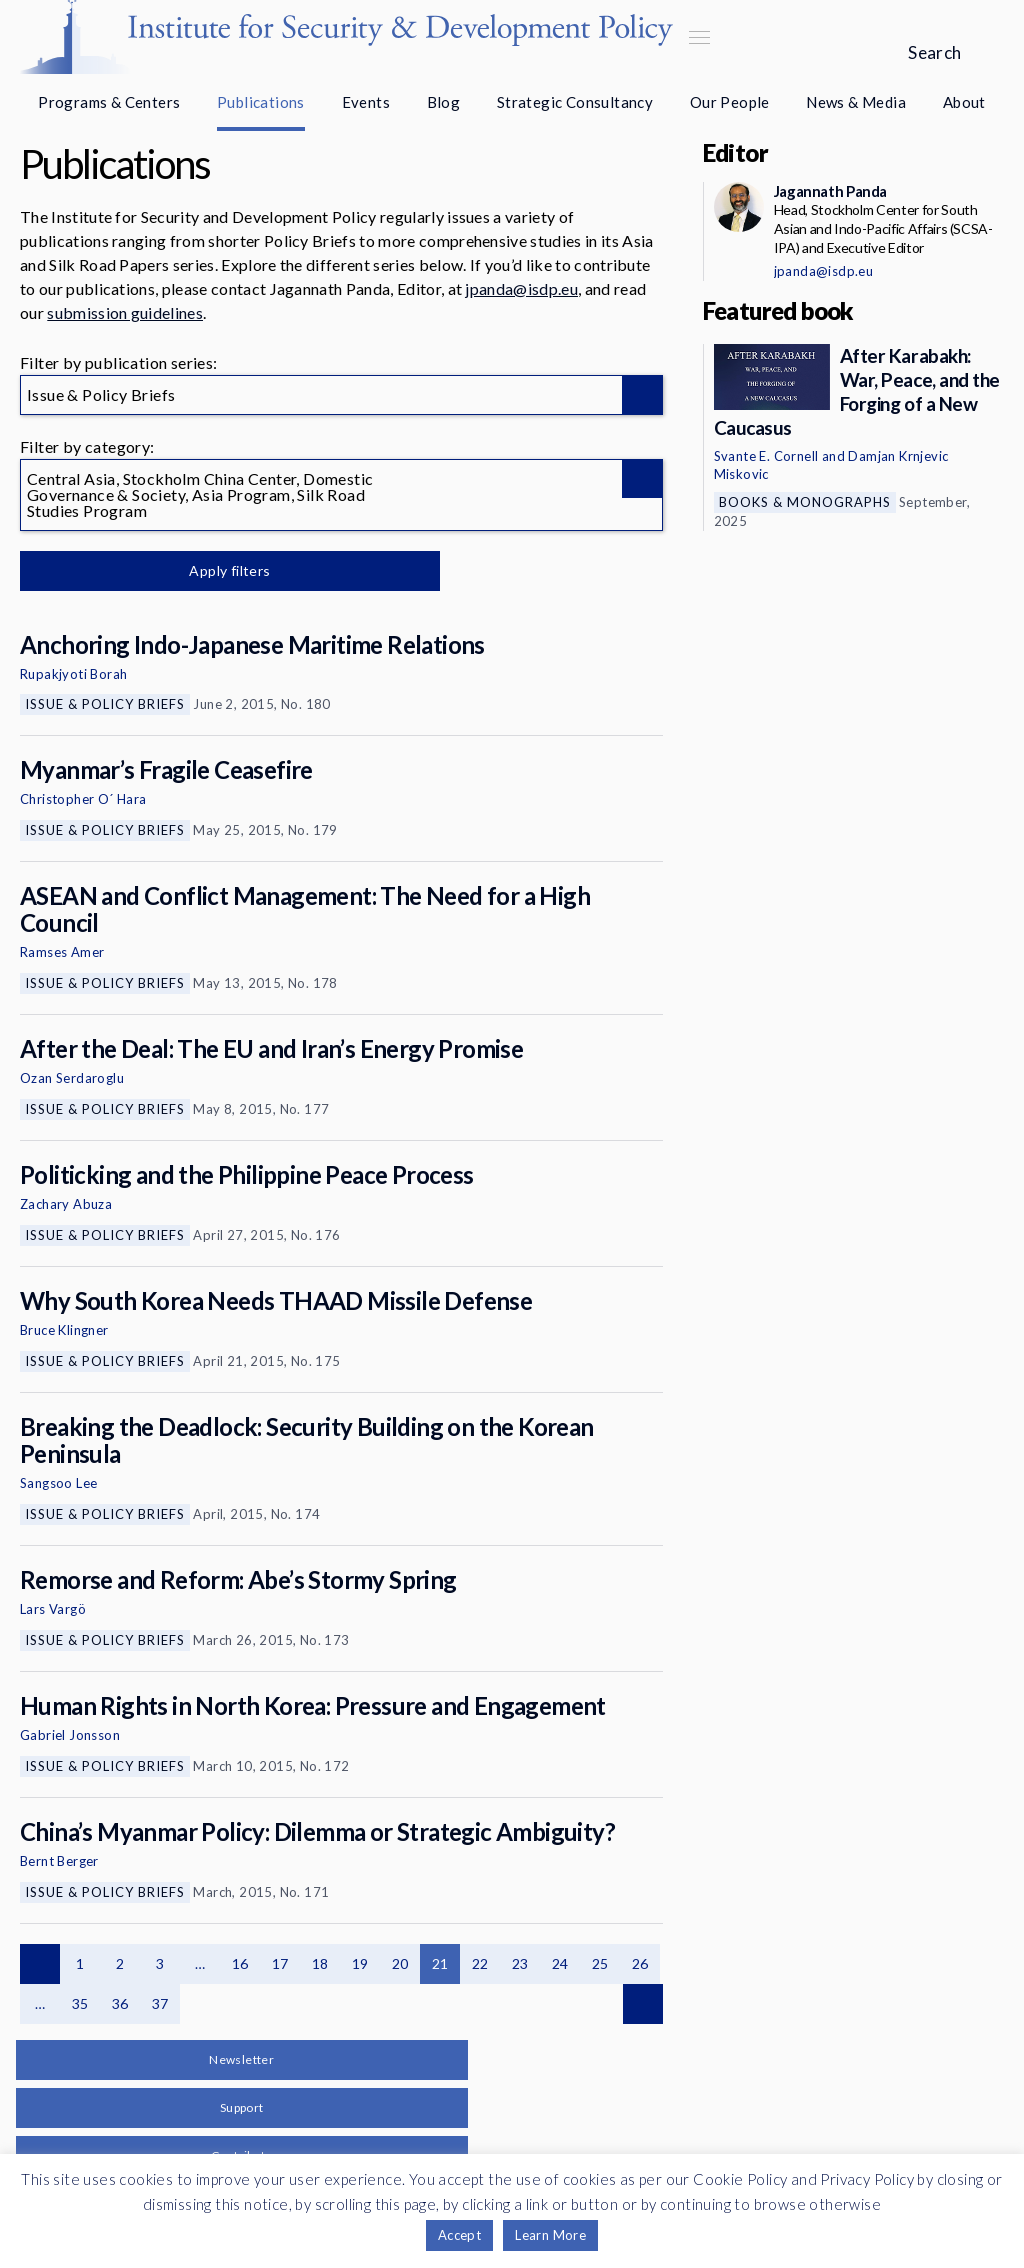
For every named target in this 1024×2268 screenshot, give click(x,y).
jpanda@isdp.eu (521, 288)
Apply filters (229, 570)
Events (366, 102)
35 (80, 2003)
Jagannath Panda (830, 191)
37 (160, 2003)
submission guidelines (125, 312)
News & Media (856, 102)
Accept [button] (459, 2235)
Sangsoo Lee (58, 1483)
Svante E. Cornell (766, 456)
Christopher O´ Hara (83, 799)
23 (520, 1963)
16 (240, 1963)
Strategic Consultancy (575, 102)
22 (480, 1963)
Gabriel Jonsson (70, 1735)
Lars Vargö (53, 1609)
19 (360, 1963)
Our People (730, 102)
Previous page (40, 1964)
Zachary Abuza (66, 1204)
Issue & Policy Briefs (105, 704)
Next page (643, 2004)
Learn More (550, 2235)
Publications (261, 102)
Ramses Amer (62, 952)
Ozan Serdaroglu (72, 1078)
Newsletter (241, 2059)
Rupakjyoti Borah (73, 674)
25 (600, 1963)
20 (400, 1963)
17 (280, 1963)
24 (560, 1963)
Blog (444, 102)
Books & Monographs (805, 502)
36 (120, 2003)
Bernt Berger (59, 1861)
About (964, 102)
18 (320, 1963)
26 (640, 1963)
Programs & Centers (109, 102)
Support (242, 2107)
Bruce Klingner (64, 1330)
